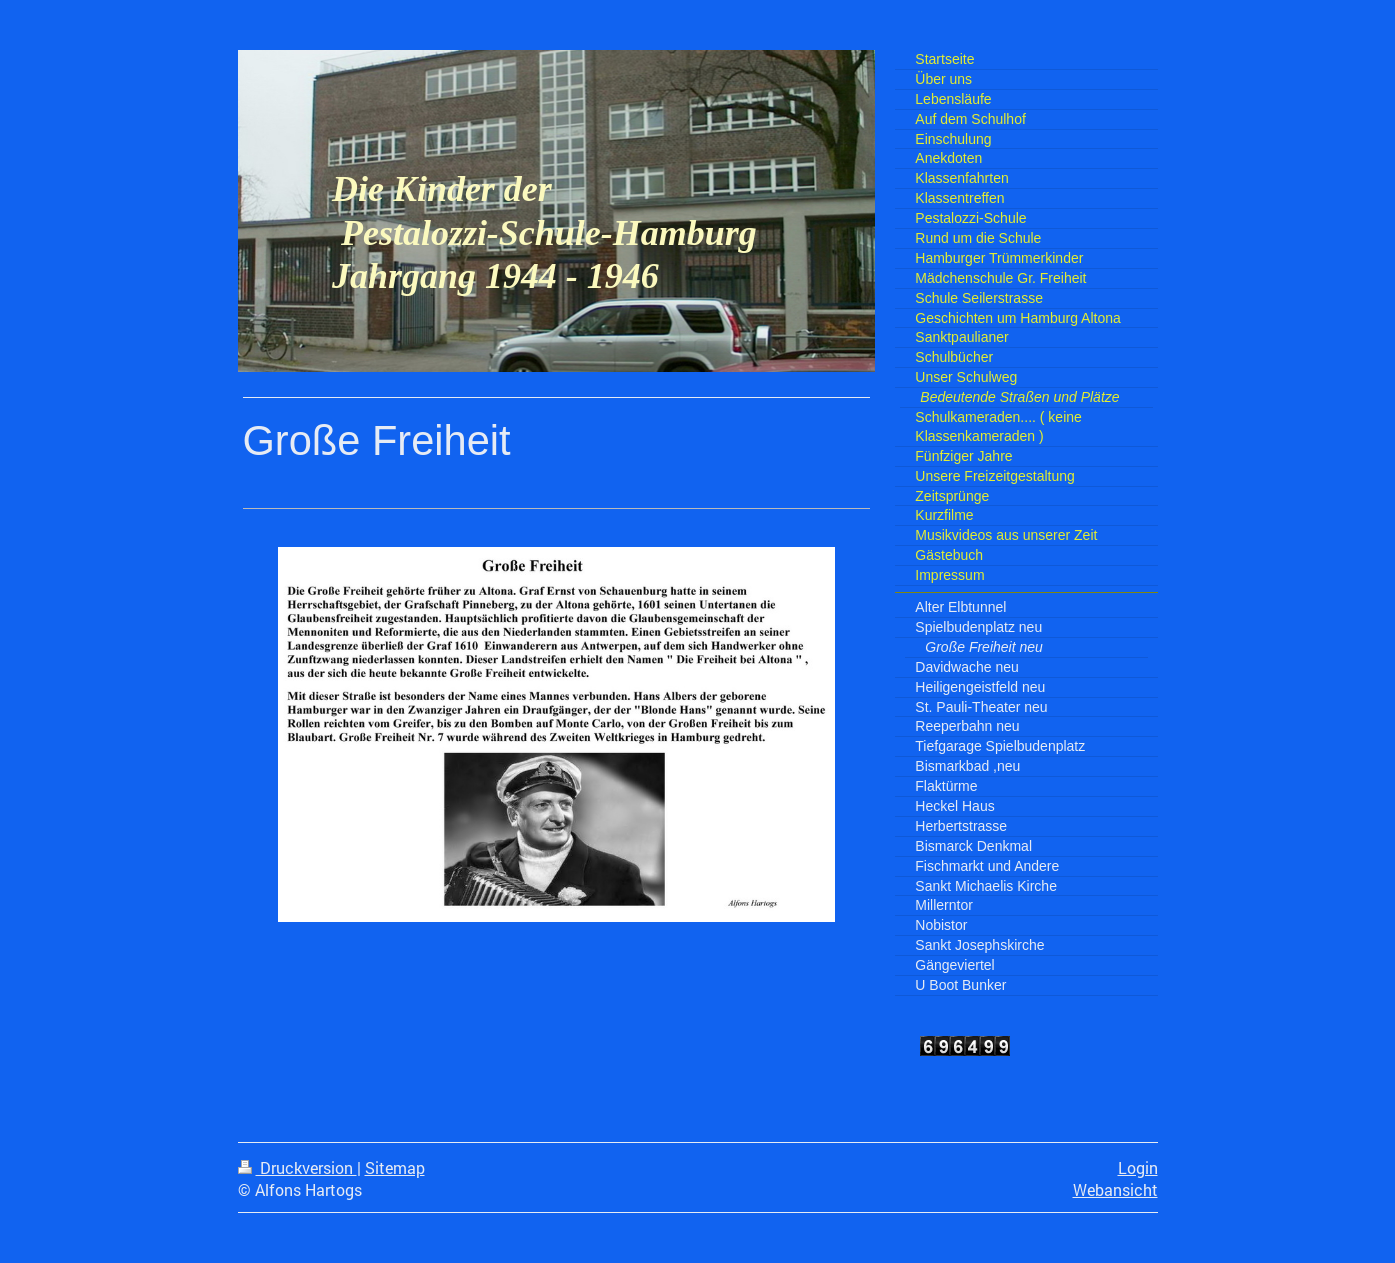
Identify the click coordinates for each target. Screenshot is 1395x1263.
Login (1138, 1168)
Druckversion (297, 1168)
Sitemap (395, 1168)
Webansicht (1115, 1190)
